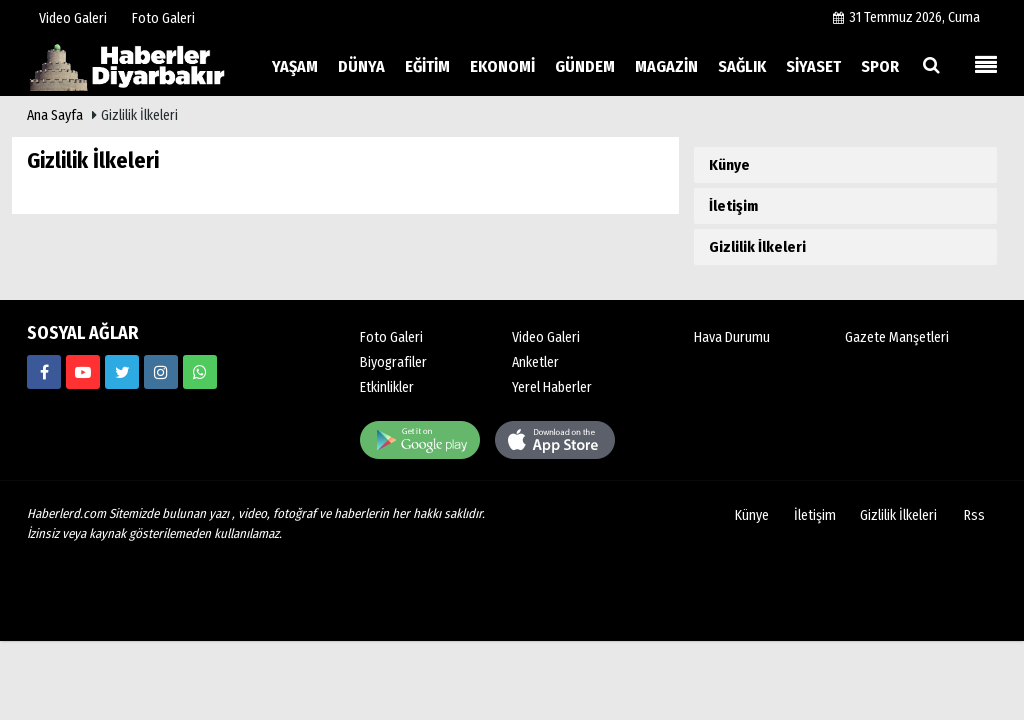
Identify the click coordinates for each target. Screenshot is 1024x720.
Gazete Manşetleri (897, 337)
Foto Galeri (391, 337)
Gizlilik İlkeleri (757, 247)
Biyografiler (393, 362)
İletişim (733, 206)
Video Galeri (546, 337)
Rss (974, 515)
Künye (729, 165)
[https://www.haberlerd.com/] (44, 372)
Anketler (535, 362)
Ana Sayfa (55, 115)
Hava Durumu (732, 337)
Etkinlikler (387, 387)
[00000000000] (200, 372)
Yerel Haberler (552, 387)
